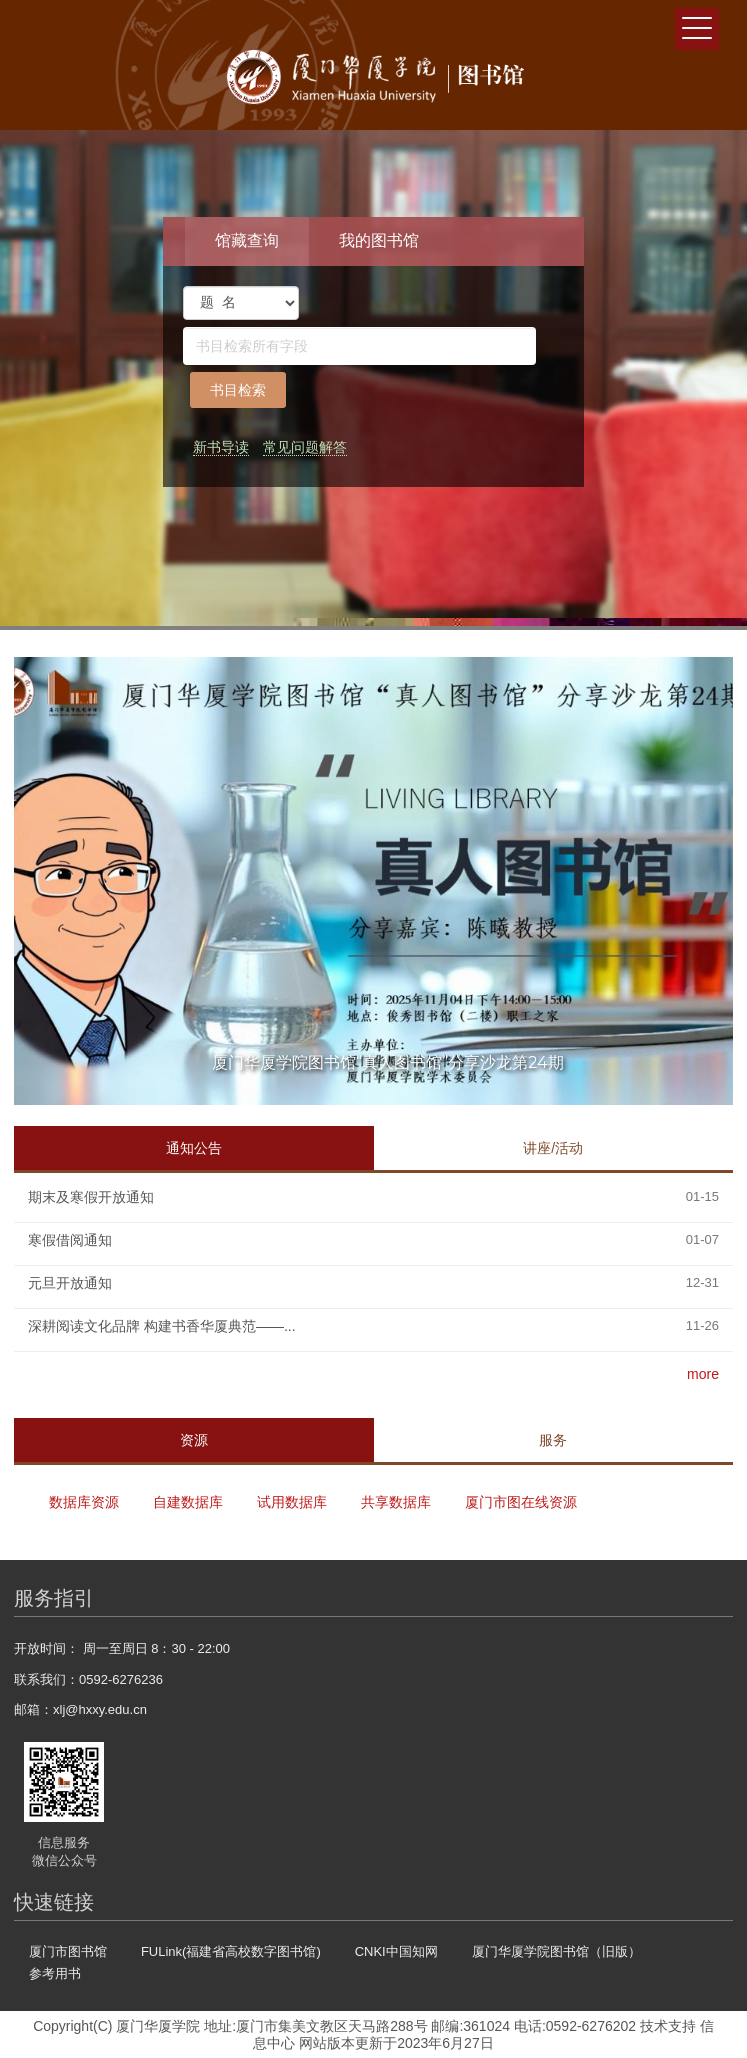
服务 (553, 1440)
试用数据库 (292, 1502)
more (703, 1374)
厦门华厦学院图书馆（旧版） (556, 1951)
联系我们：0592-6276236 (88, 1679)
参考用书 (55, 1973)
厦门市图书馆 (68, 1951)
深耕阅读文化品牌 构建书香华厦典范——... (162, 1326)
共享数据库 (396, 1502)
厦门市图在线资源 (521, 1502)
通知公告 (194, 1148)
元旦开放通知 (70, 1283)
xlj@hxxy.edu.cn (100, 1709)
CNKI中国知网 (396, 1951)
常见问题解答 (305, 447)
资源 (194, 1440)
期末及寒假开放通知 (91, 1197)
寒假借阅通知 (70, 1240)
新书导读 (221, 447)
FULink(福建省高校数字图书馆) (231, 1951)
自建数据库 (188, 1502)
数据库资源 (84, 1502)
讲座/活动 (553, 1148)
